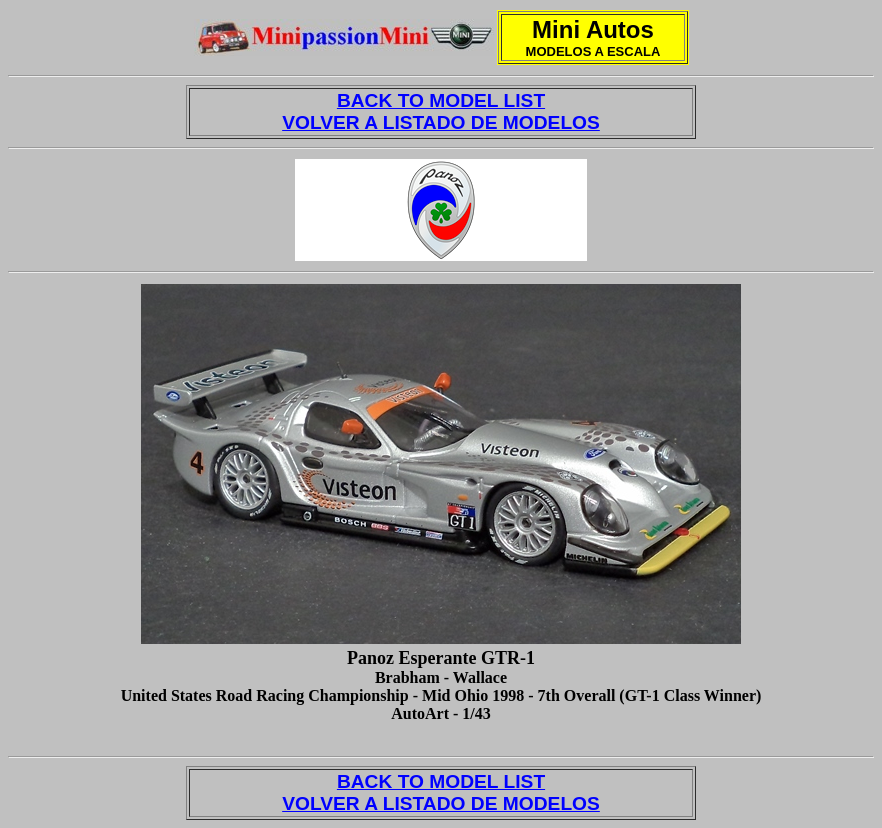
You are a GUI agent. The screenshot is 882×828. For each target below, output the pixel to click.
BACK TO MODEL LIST (441, 100)
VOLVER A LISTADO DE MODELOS (441, 122)
